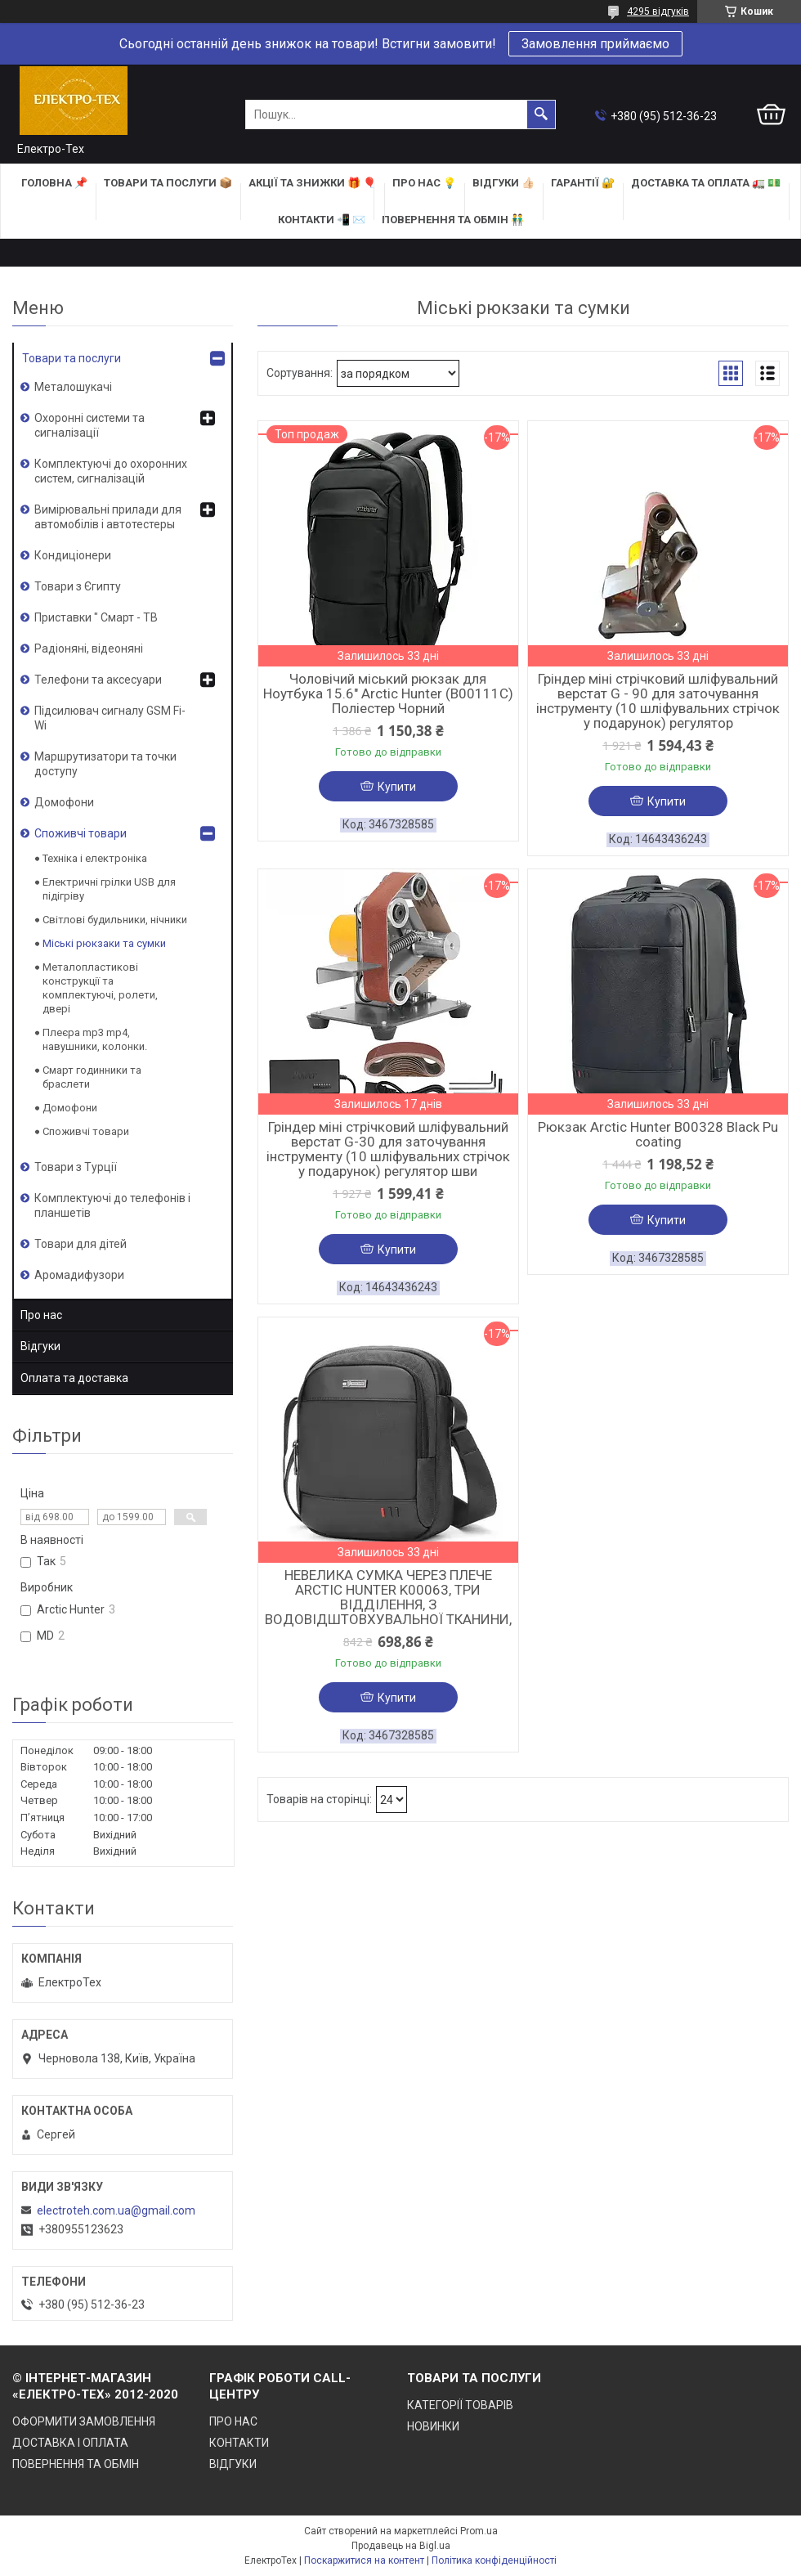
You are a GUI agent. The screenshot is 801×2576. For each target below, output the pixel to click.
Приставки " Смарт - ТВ (96, 617)
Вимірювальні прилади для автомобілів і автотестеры (107, 517)
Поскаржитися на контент (364, 2560)
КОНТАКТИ (239, 2442)
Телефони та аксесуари (98, 679)
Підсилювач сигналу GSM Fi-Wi (110, 718)
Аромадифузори (79, 1274)
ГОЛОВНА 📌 (54, 183)
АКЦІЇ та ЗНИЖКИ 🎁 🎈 (312, 183)
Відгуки (40, 1346)
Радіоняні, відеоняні (88, 648)
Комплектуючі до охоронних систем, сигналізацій (110, 471)
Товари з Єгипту (77, 586)
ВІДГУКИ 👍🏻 (503, 183)
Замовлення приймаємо (595, 44)
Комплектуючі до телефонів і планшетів (112, 1205)
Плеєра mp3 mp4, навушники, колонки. (95, 1039)
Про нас (41, 1315)
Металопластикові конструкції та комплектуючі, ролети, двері (100, 988)
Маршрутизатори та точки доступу (105, 764)
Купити (397, 786)
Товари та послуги (71, 358)
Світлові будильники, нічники (115, 919)
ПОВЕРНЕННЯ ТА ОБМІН (75, 2464)
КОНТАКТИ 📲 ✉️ (321, 219)
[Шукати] (541, 114)
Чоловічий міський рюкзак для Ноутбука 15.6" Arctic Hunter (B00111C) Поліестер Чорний (388, 693)
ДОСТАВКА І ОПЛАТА (70, 2442)
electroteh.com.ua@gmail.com (116, 2210)
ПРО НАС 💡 (424, 183)
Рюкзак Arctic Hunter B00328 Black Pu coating (658, 1134)
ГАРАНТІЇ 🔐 (583, 183)
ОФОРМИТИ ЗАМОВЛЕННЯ (83, 2421)
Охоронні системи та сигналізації (89, 425)
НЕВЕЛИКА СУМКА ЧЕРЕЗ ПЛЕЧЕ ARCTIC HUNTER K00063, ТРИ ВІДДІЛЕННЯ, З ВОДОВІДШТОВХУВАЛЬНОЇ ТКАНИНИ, (388, 1597)
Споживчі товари (80, 833)
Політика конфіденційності (494, 2560)
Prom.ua (479, 2531)
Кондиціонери (72, 555)
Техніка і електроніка (95, 858)
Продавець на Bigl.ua (400, 2545)
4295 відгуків (658, 11)
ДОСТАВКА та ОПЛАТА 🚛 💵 (706, 183)
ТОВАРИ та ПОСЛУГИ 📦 (168, 183)
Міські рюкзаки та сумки (104, 943)
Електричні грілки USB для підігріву (109, 889)
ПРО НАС (233, 2421)
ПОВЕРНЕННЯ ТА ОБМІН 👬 (453, 219)
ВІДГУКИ (233, 2464)
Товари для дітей (80, 1243)
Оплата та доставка (74, 1377)
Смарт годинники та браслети (92, 1077)
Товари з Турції (75, 1167)
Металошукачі (73, 386)
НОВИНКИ (433, 2426)
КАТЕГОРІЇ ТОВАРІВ (460, 2405)
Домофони (64, 802)
